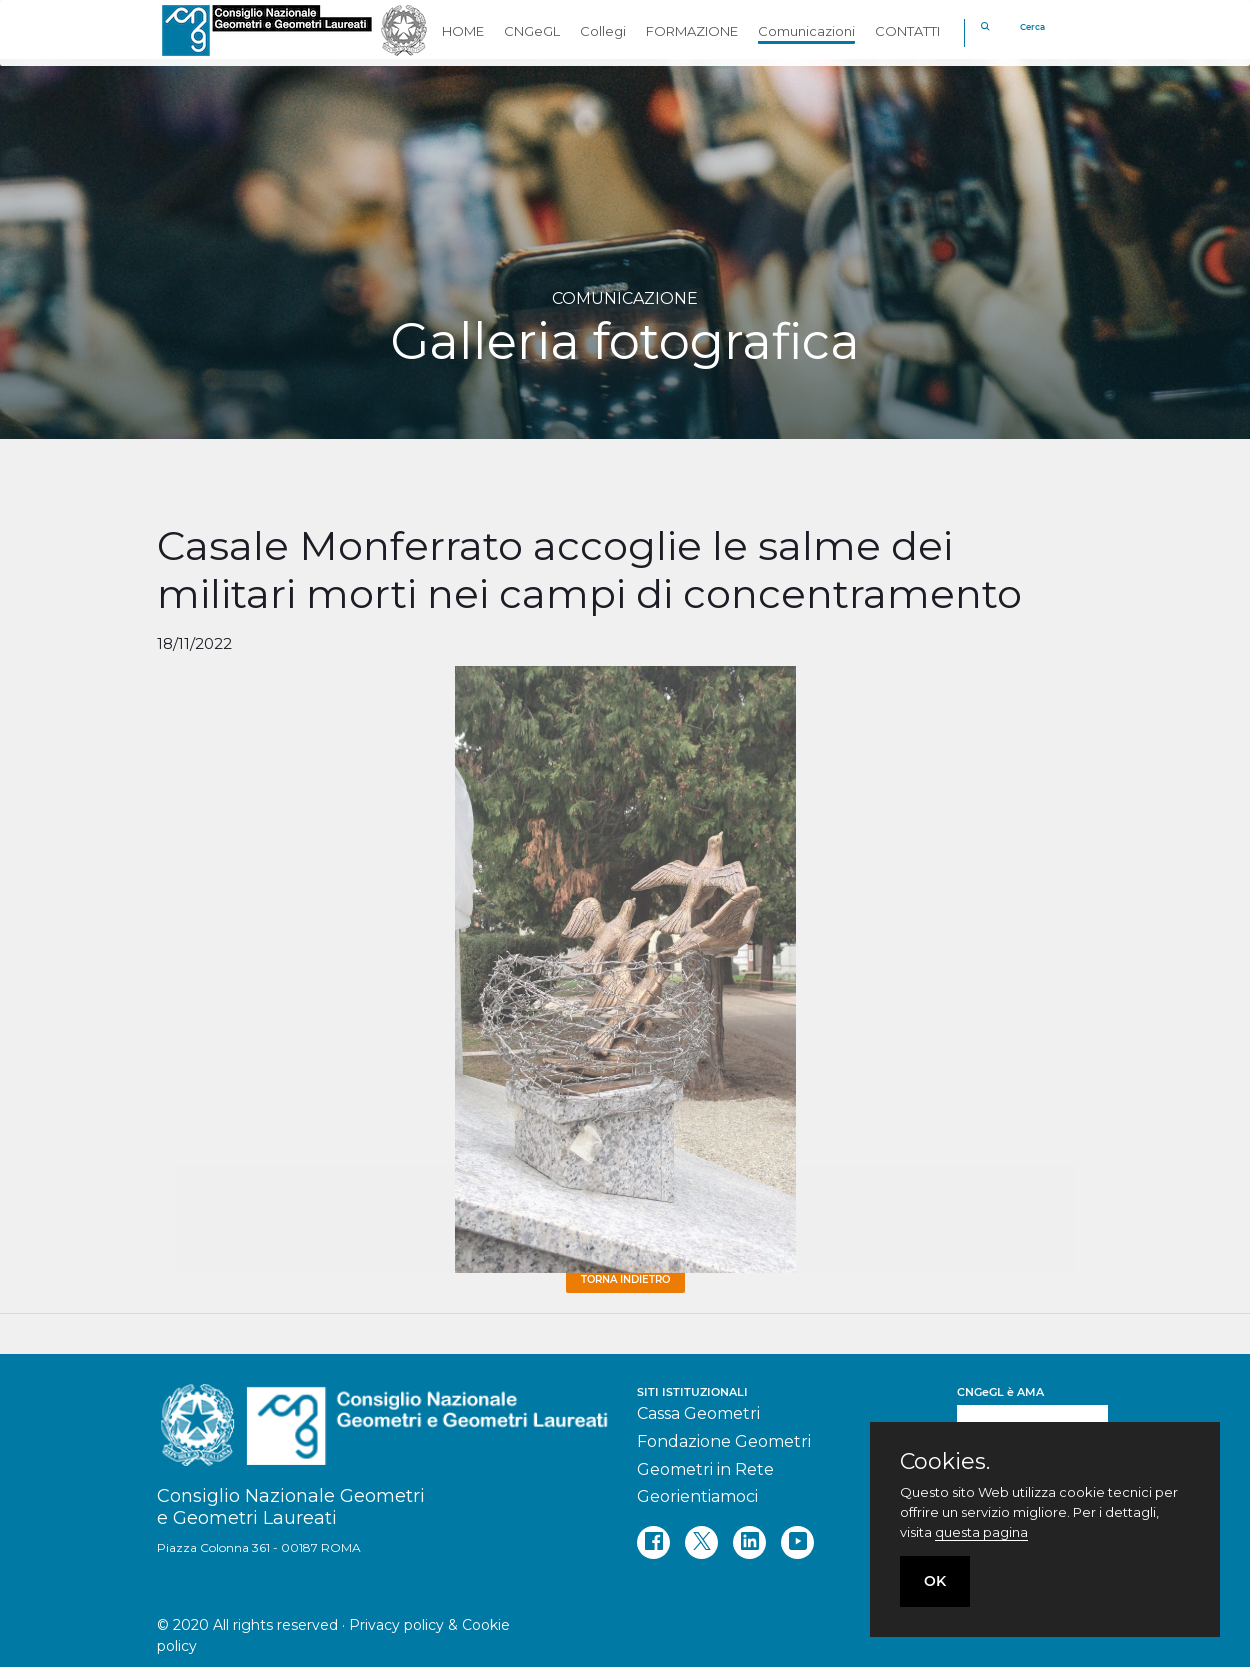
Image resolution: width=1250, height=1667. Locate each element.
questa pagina (981, 1532)
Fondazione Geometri (724, 1441)
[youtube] (797, 1542)
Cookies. (945, 1462)
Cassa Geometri (698, 1413)
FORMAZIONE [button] (692, 31)
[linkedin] (749, 1542)
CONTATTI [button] (907, 31)
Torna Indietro (625, 1279)
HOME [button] (463, 31)
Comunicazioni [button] (806, 31)
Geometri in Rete (705, 1469)
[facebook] (653, 1542)
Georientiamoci (697, 1496)
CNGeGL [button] (532, 31)
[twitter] (701, 1542)
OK (935, 1581)
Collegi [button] (603, 31)
